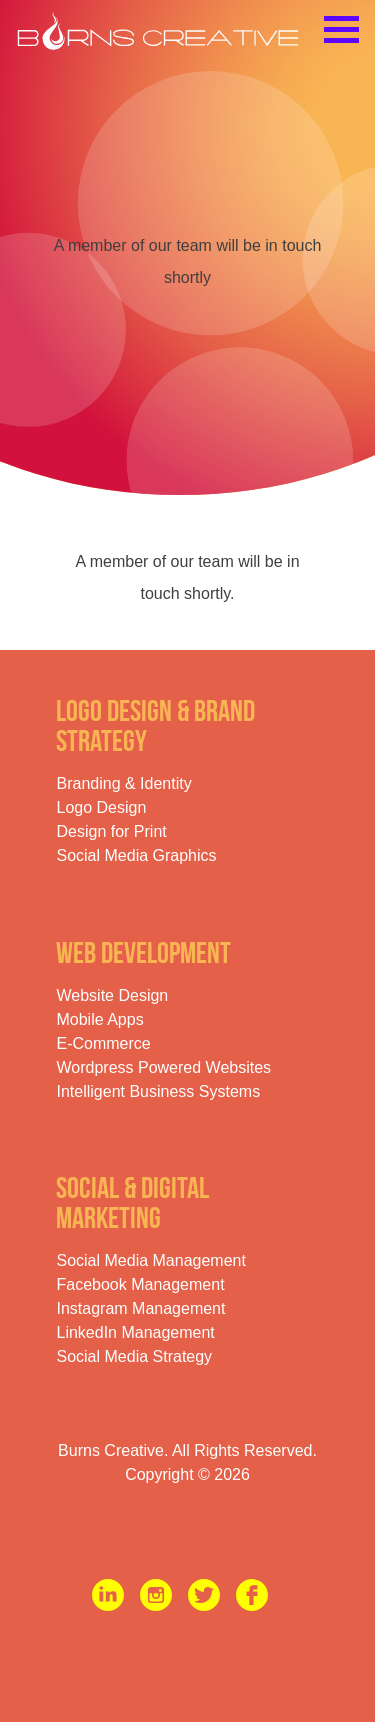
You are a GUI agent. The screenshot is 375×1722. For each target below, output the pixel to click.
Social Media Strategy (134, 1356)
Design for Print (111, 831)
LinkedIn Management (135, 1332)
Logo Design (101, 807)
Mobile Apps (99, 1019)
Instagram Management (140, 1308)
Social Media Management (150, 1260)
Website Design (112, 995)
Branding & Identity (123, 783)
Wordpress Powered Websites (163, 1067)
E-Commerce (103, 1043)
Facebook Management (140, 1284)
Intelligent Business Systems (158, 1091)
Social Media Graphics (136, 855)
